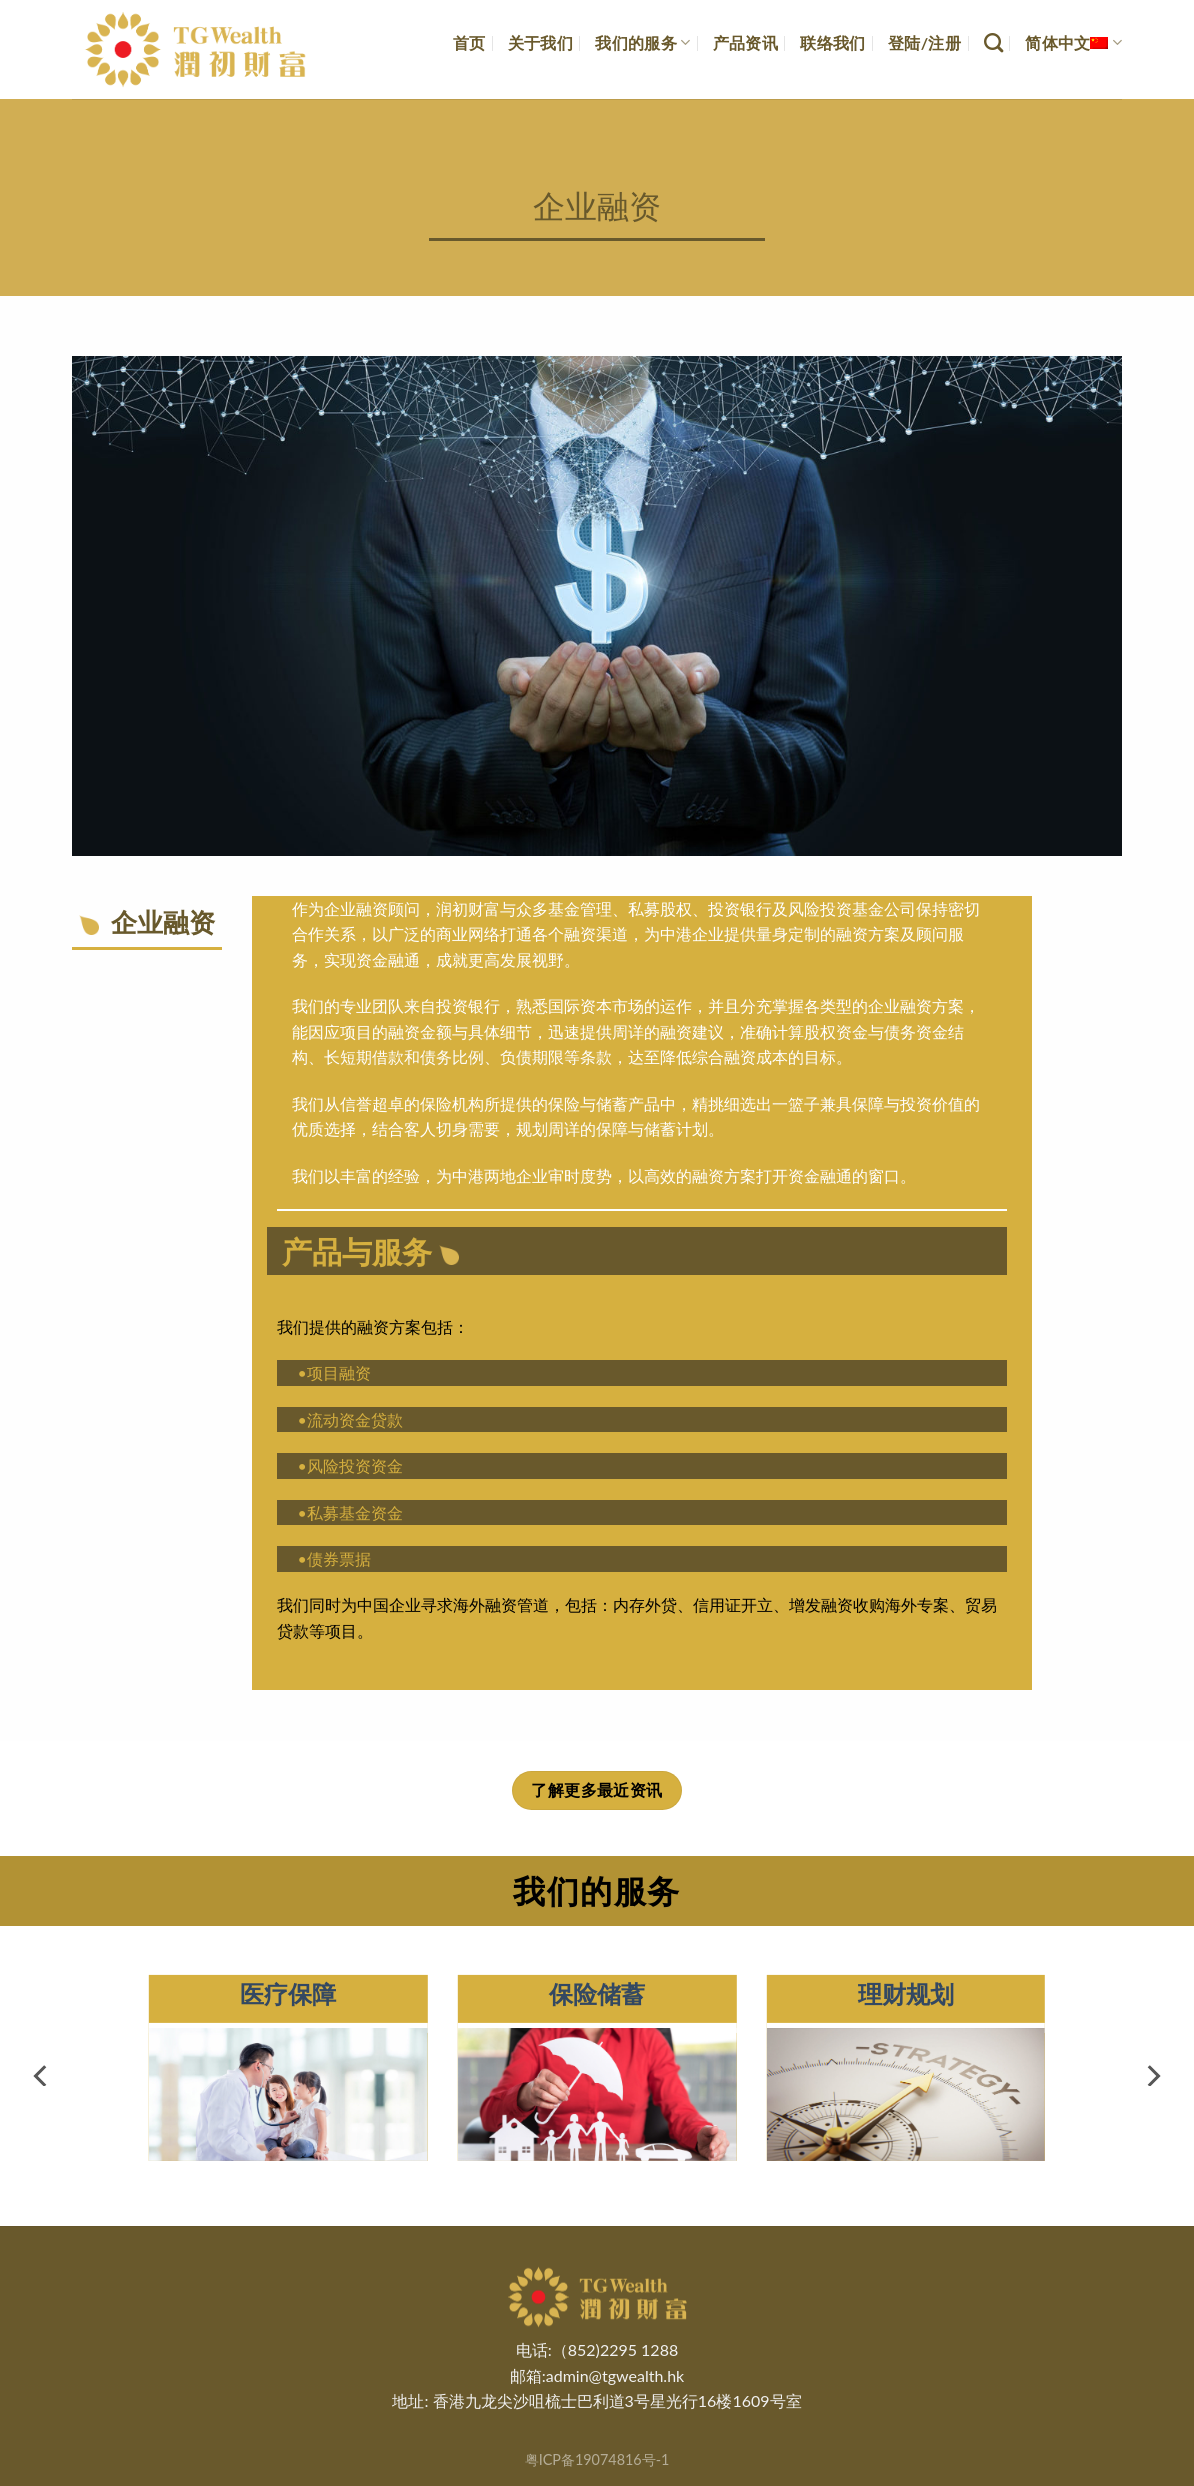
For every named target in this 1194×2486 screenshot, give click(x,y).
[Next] (1152, 2076)
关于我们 (540, 42)
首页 (469, 42)
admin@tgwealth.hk (615, 2375)
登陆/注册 (924, 42)
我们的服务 (642, 43)
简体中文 (1073, 43)
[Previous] (42, 2076)
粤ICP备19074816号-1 (597, 2459)
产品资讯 (745, 42)
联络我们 (832, 42)
